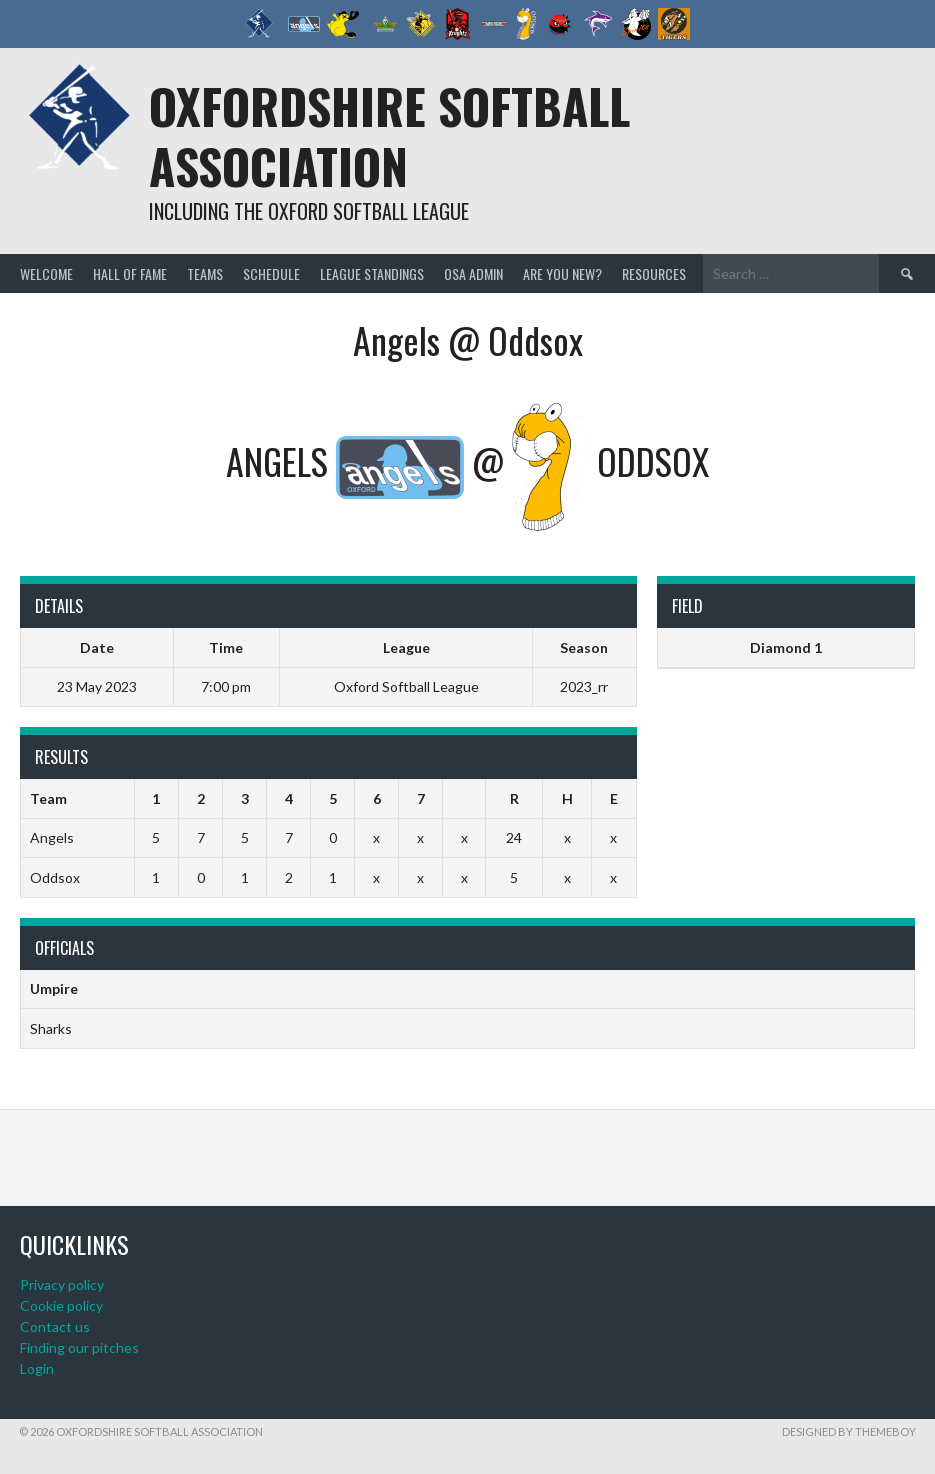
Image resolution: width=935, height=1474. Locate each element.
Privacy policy (62, 1284)
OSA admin (473, 273)
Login (37, 1368)
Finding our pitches (79, 1347)
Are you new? (562, 273)
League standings (372, 273)
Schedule (271, 273)
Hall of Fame (130, 273)
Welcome (46, 273)
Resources (654, 273)
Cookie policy (61, 1305)
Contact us (55, 1326)
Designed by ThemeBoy (849, 1431)
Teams (205, 273)
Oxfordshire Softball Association (389, 135)
